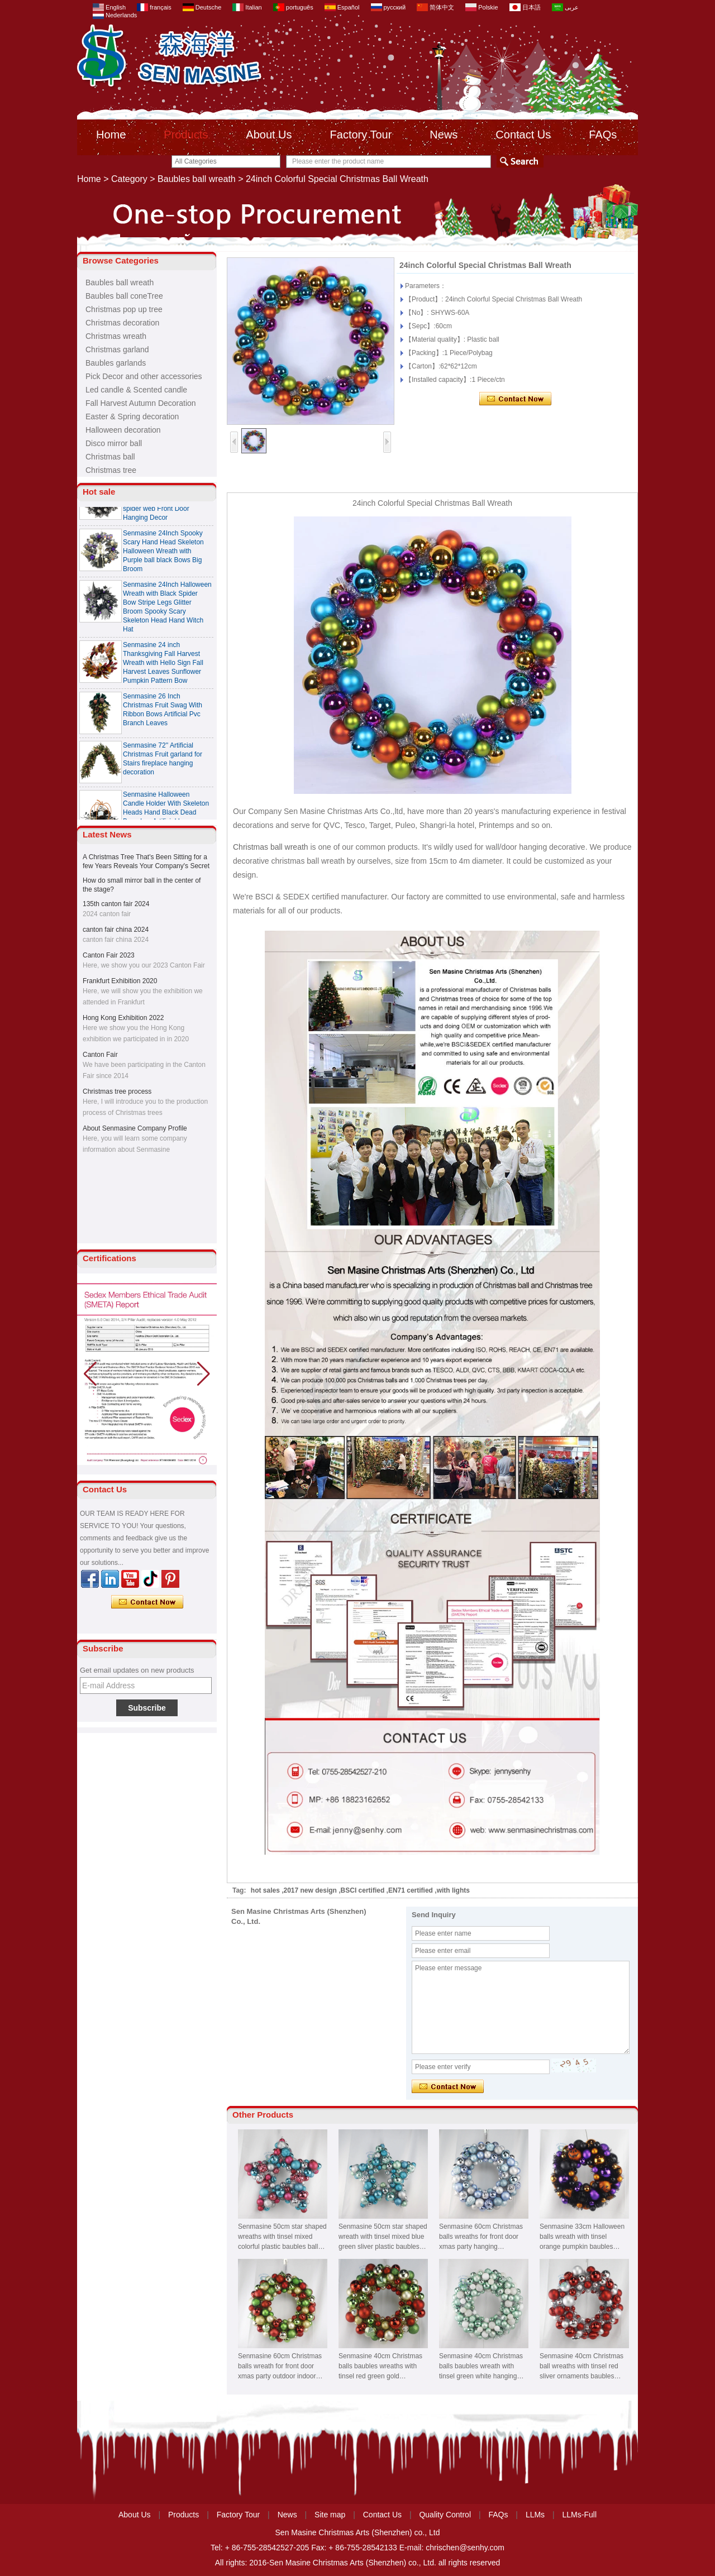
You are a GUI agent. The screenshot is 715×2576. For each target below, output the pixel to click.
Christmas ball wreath (270, 846)
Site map (329, 2514)
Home (111, 134)
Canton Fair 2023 (109, 955)
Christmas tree (110, 470)
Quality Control (445, 2514)
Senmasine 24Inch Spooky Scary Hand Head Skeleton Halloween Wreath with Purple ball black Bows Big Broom (163, 554)
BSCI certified (363, 1890)
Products (186, 134)
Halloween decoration (123, 429)
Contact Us (523, 134)
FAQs (603, 134)
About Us (269, 134)
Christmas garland (117, 349)
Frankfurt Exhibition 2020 (120, 981)
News (443, 134)
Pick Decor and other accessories (143, 376)
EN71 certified (410, 1890)
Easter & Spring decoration (132, 416)
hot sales (265, 1890)
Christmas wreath (115, 336)
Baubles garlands (115, 362)
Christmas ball (110, 456)
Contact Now (147, 1602)
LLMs (535, 2514)
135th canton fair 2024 (116, 904)
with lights (453, 1890)
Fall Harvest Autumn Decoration (140, 403)
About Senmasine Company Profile (135, 1128)
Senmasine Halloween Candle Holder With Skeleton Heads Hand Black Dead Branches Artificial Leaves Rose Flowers (166, 815)
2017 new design (310, 1890)
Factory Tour (361, 134)
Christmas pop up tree (124, 309)
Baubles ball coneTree (124, 295)
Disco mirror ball (113, 443)
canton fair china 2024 (116, 929)
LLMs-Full (580, 2514)
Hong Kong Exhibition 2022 (123, 1018)
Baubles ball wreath (197, 179)
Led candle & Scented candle (136, 389)
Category (129, 179)
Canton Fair (100, 1055)
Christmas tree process (117, 1091)
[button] (203, 1374)
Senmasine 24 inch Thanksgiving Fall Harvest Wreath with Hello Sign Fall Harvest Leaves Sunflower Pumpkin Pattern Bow (163, 666)
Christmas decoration (122, 322)
